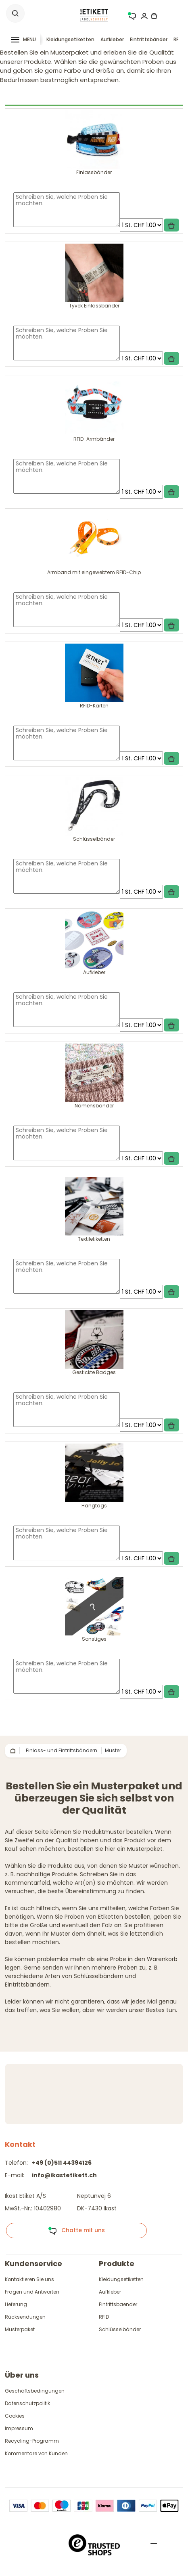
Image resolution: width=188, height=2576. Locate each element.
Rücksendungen (25, 2316)
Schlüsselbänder (120, 2329)
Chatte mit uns (76, 2230)
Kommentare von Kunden (36, 2453)
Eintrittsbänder (148, 39)
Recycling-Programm (32, 2440)
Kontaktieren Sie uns (29, 2279)
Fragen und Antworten (32, 2291)
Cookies (15, 2415)
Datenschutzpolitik (27, 2403)
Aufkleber (112, 39)
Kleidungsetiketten (70, 39)
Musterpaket (20, 2329)
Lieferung (16, 2304)
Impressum (19, 2428)
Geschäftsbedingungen (35, 2390)
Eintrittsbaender (118, 2304)
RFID (104, 2316)
